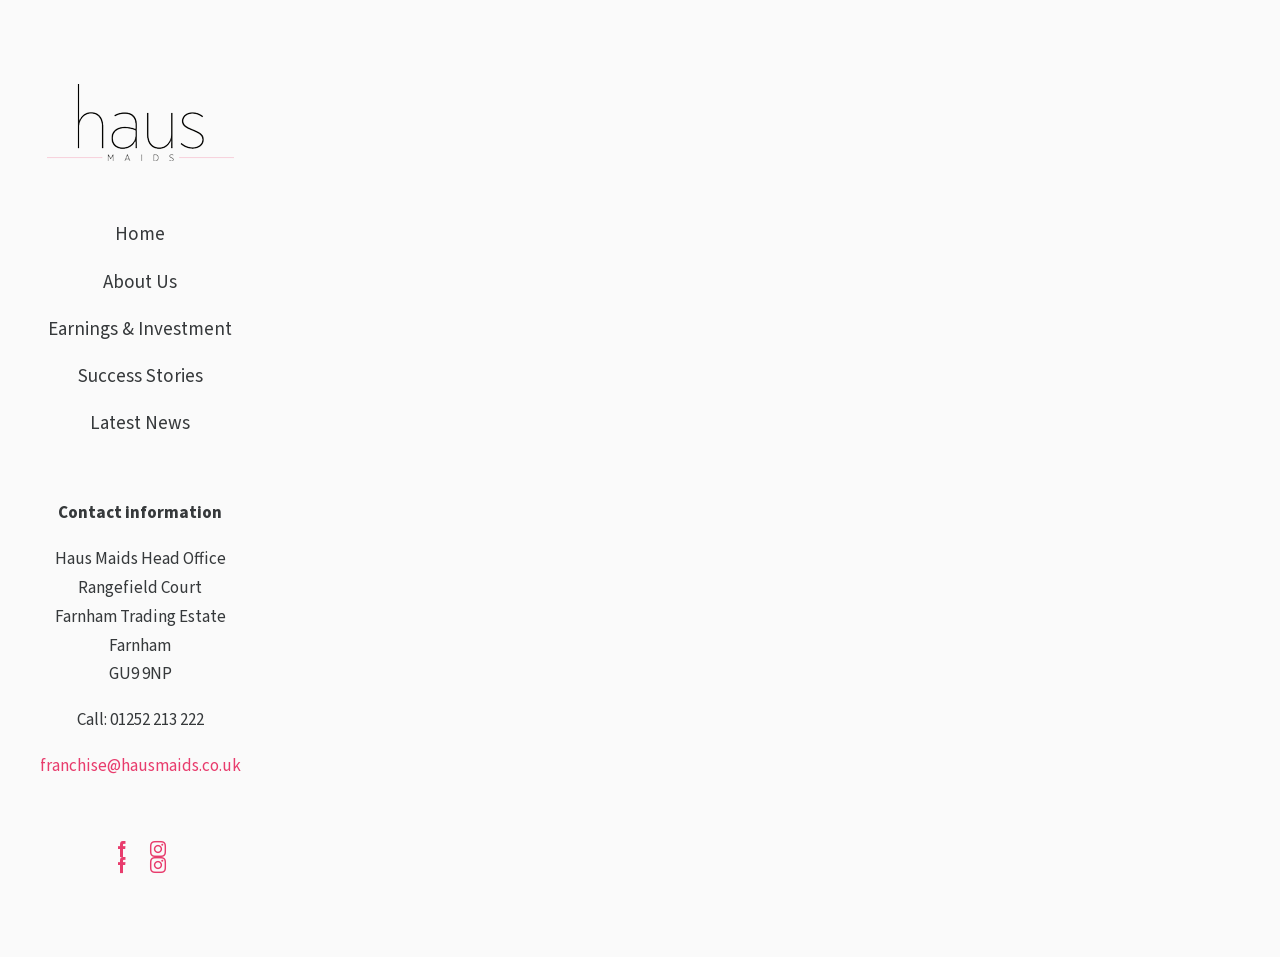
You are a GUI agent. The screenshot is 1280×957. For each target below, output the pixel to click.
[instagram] (158, 865)
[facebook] (122, 865)
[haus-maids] (140, 92)
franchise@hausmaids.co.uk (140, 766)
